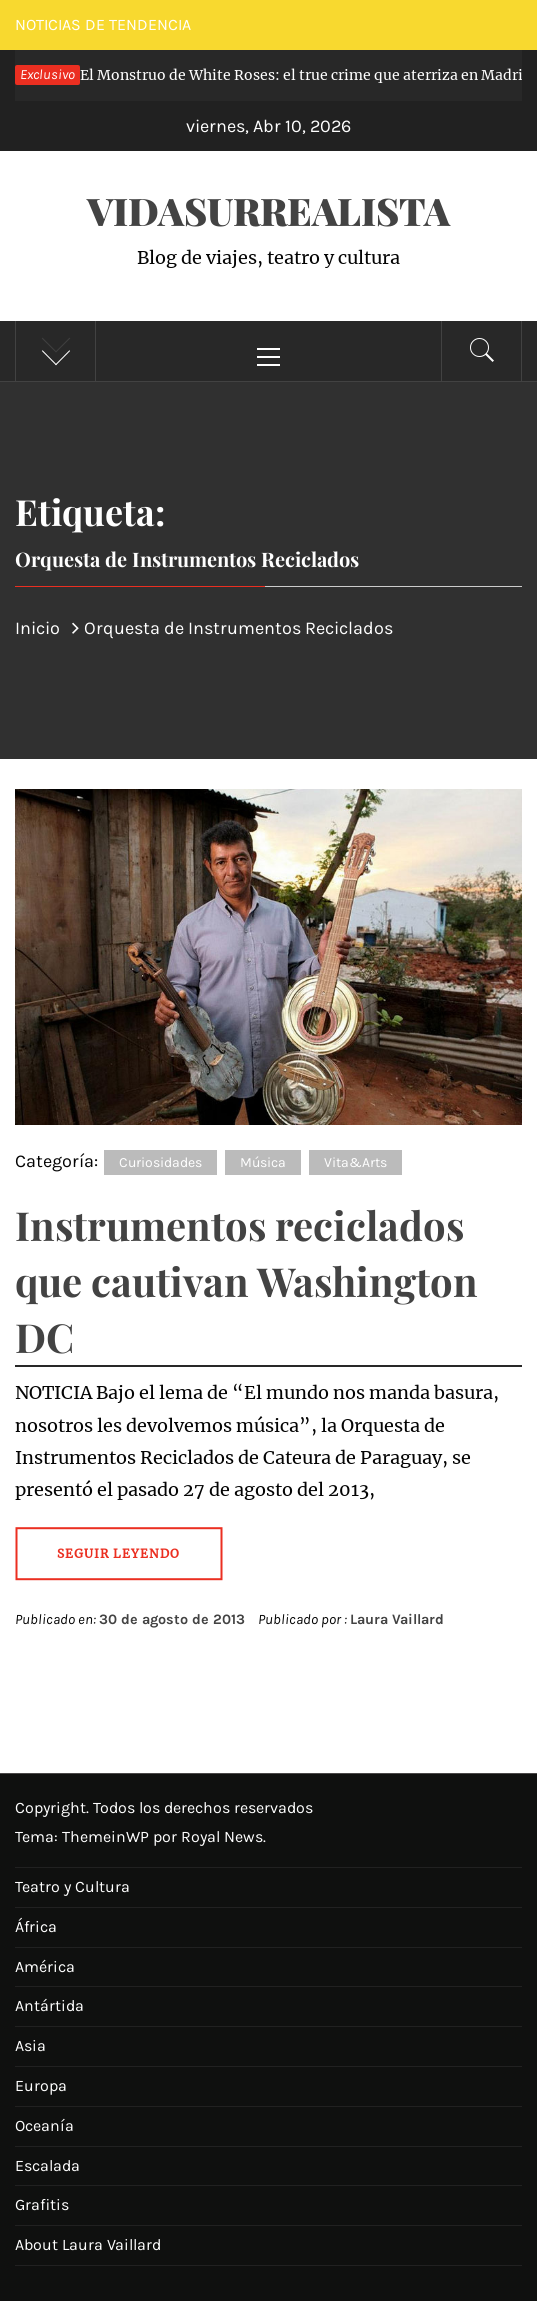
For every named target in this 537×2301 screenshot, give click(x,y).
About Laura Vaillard (88, 2244)
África (36, 1926)
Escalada (47, 2165)
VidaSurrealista (268, 210)
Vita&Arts (355, 1162)
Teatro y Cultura (72, 1886)
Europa (41, 2085)
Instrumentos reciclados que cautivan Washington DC (246, 1280)
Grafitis (42, 2204)
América (45, 1966)
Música (263, 1162)
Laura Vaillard (397, 1619)
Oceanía (44, 2125)
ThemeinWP (107, 1836)
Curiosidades (160, 1162)
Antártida (49, 2005)
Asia (30, 2045)
